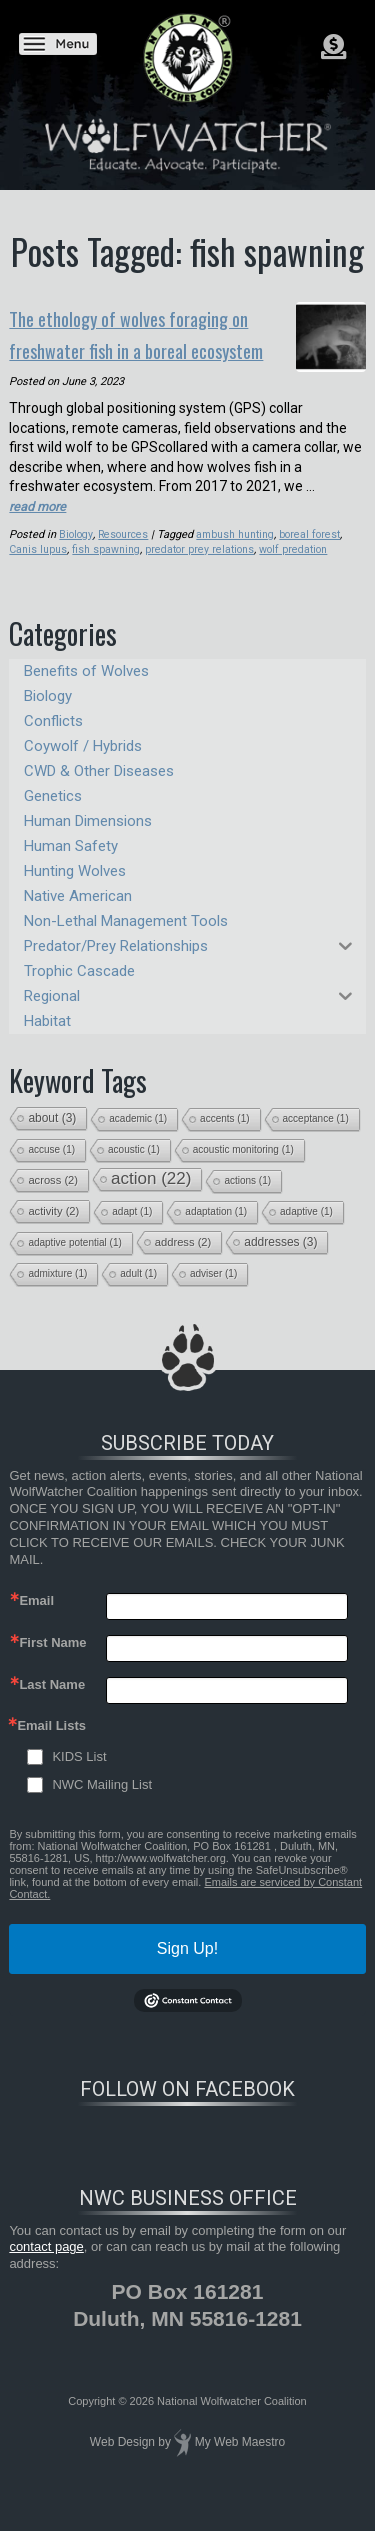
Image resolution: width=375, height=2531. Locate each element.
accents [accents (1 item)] (224, 1140)
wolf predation (298, 572)
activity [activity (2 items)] (53, 1233)
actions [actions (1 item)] (247, 1202)
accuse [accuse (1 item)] (51, 1171)
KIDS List (79, 1779)
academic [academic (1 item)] (138, 1140)
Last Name (52, 1707)
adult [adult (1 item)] (138, 1295)
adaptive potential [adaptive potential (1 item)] (74, 1264)
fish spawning (106, 572)
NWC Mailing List (102, 1807)
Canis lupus (38, 572)
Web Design (122, 2465)
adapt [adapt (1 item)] (132, 1233)
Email (36, 1623)
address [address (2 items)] (183, 1264)
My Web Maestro (240, 2465)
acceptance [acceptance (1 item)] (316, 1140)
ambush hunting (240, 556)
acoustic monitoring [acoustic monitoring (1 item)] (243, 1171)
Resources (125, 556)
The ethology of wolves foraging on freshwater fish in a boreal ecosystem (137, 345)
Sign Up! (187, 1971)
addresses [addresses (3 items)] (280, 1264)
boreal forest (317, 556)
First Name (52, 1665)
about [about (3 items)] (52, 1140)
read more (40, 529)
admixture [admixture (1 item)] (57, 1295)
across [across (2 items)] (53, 1202)
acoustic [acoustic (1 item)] (134, 1171)
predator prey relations (201, 572)
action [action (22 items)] (151, 1200)
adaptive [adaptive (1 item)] (306, 1233)
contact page (46, 2269)
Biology (76, 556)
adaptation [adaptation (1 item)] (216, 1233)
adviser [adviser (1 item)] (213, 1295)
